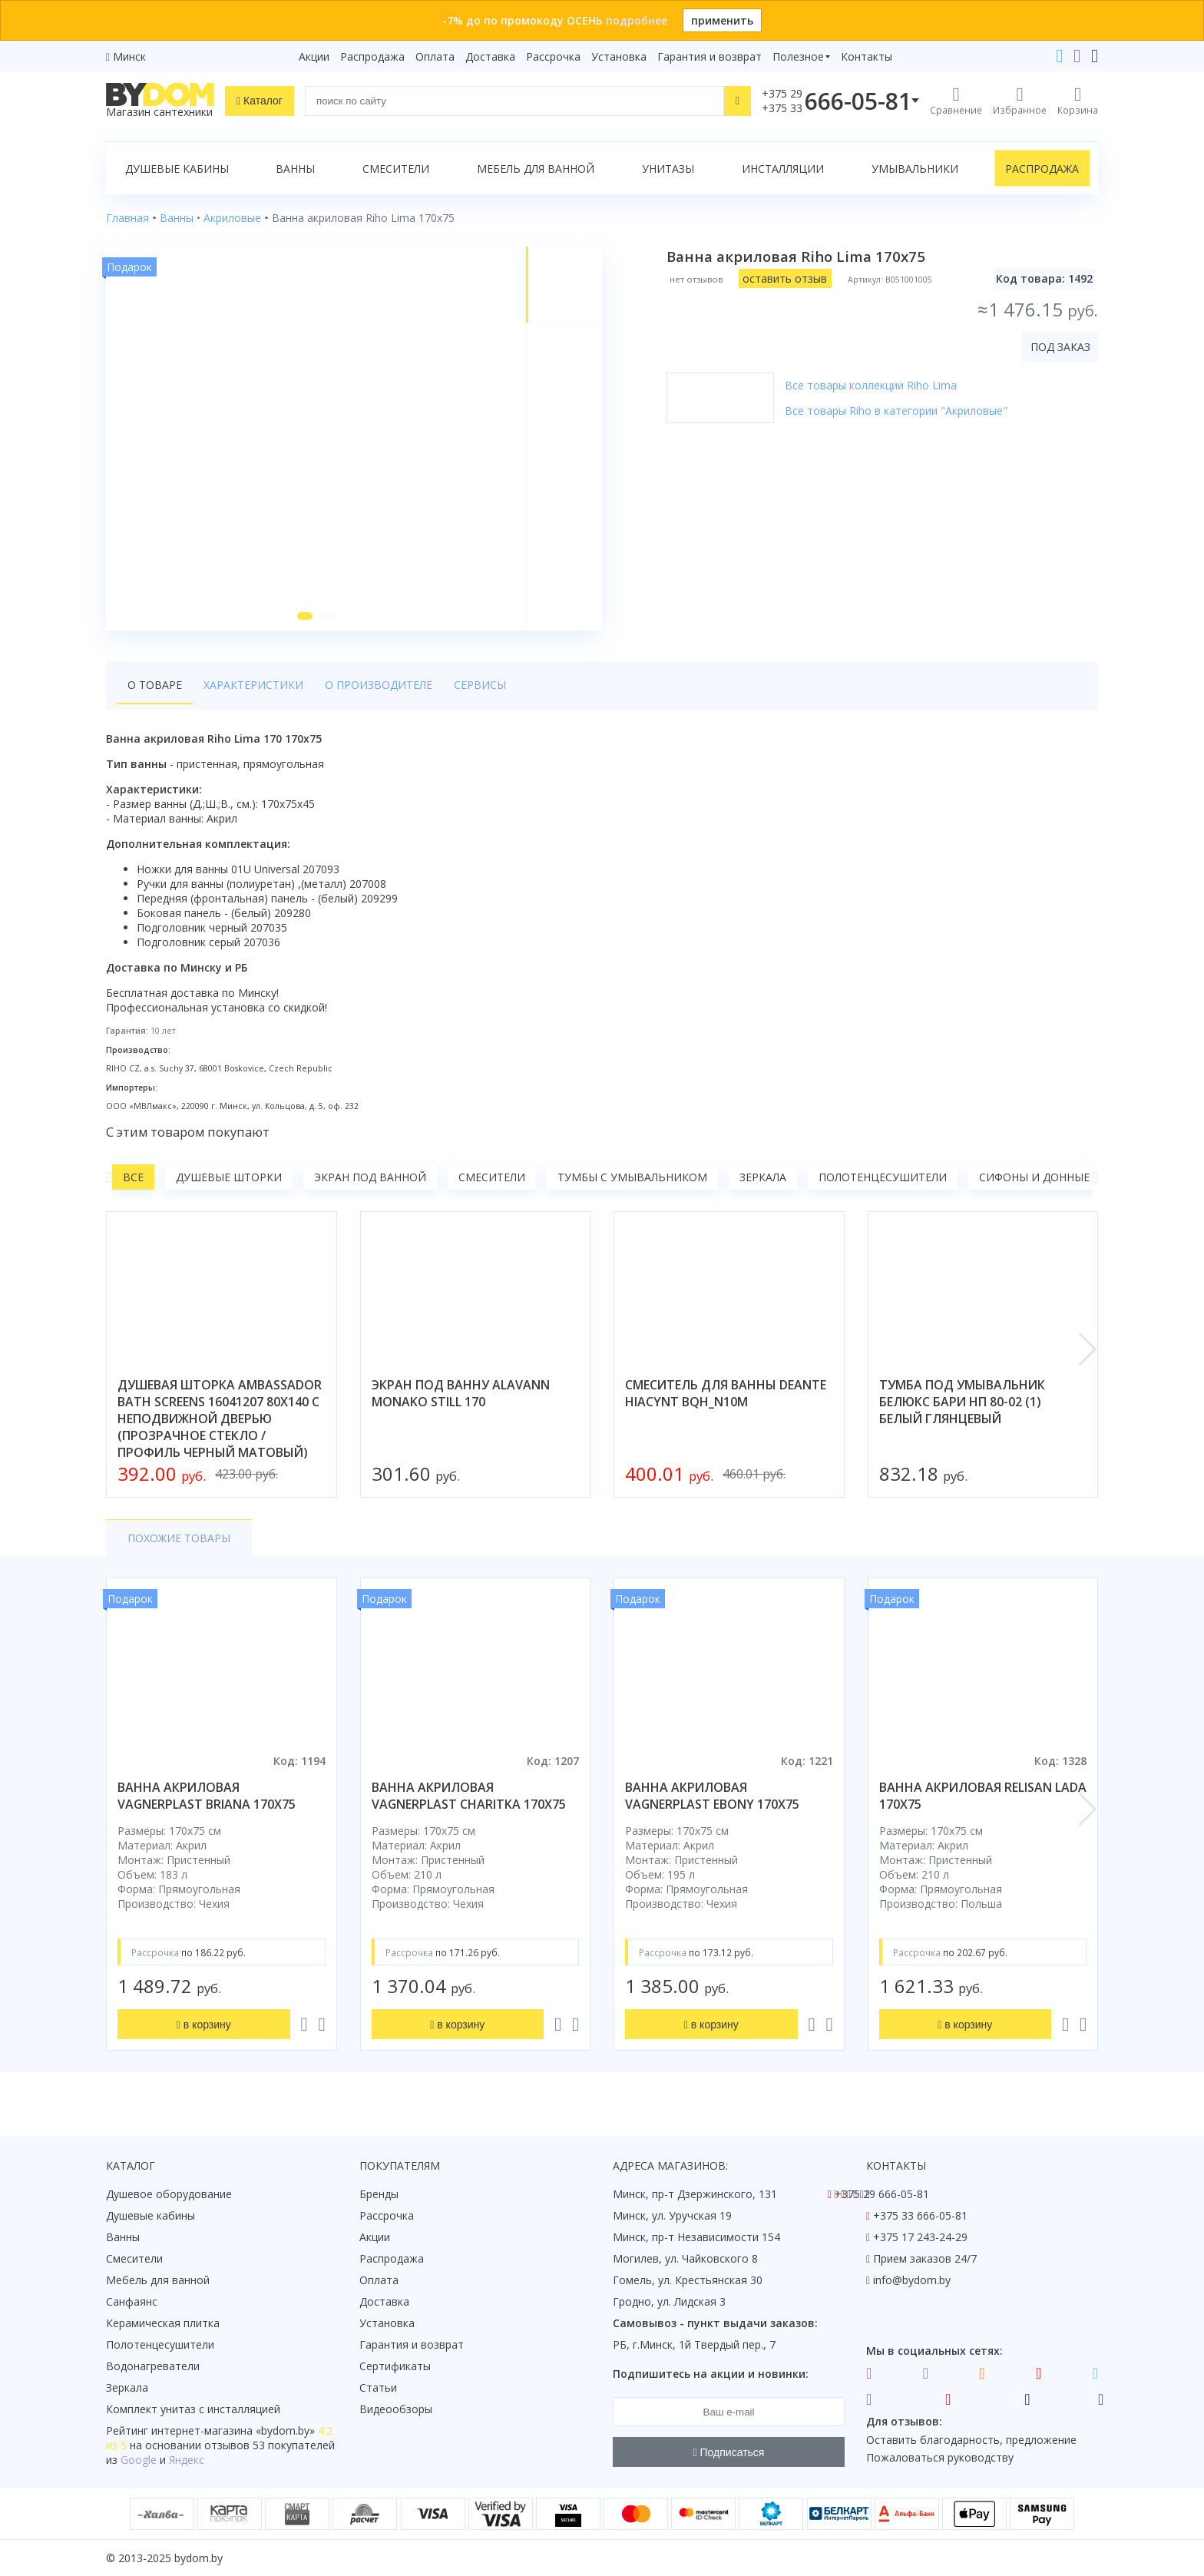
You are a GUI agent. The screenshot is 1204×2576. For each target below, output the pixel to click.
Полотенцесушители (883, 1177)
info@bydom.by (912, 2280)
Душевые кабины (177, 168)
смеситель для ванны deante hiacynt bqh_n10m (725, 1393)
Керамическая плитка (163, 2323)
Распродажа (372, 56)
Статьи (378, 2387)
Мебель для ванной (535, 168)
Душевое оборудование (169, 2194)
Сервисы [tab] (480, 684)
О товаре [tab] (154, 684)
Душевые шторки (229, 1177)
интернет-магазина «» (233, 2430)
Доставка (490, 56)
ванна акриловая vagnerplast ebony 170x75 (712, 1796)
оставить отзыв (785, 278)
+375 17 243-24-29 (920, 2237)
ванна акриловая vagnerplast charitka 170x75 (469, 1796)
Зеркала (762, 1177)
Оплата (435, 56)
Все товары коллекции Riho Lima (871, 385)
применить (722, 20)
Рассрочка (553, 56)
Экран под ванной (370, 1177)
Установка (619, 56)
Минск (129, 56)
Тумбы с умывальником (632, 1177)
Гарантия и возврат (709, 56)
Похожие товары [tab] (178, 1538)
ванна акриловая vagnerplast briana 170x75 (206, 1796)
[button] (305, 616)
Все (133, 1177)
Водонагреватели (153, 2366)
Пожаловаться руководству (940, 2457)
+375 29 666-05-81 (882, 2194)
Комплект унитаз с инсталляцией (193, 2409)
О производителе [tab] (378, 684)
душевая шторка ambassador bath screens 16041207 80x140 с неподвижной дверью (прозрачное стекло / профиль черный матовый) (219, 1418)
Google (139, 2459)
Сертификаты (395, 2366)
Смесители (395, 168)
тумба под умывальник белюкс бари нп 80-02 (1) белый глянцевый (962, 1401)
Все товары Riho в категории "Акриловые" (896, 410)
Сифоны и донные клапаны (1062, 1177)
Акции (314, 56)
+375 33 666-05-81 (920, 2215)
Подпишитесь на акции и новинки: (711, 2373)
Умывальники (915, 168)
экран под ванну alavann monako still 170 (461, 1393)
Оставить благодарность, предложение (971, 2439)
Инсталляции (783, 168)
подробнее (636, 20)
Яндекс (186, 2459)
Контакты (866, 56)
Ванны (295, 168)
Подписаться (729, 2452)
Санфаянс (131, 2301)
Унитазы (668, 168)
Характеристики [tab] (253, 684)
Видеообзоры (395, 2409)
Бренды (379, 2194)
